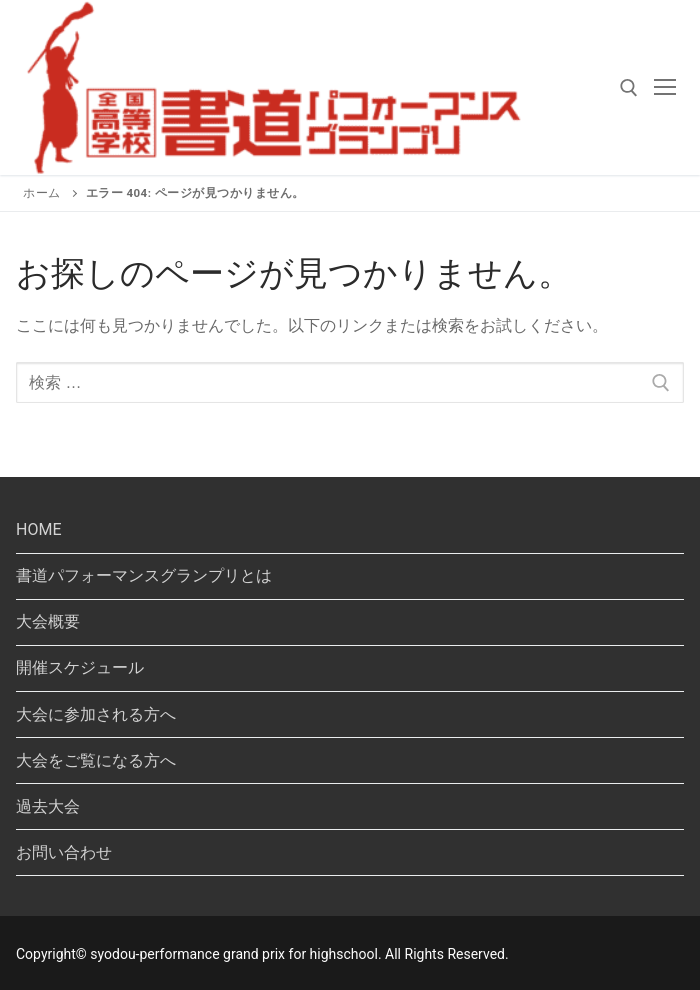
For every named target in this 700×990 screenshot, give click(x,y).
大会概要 (48, 621)
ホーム (42, 193)
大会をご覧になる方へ (96, 760)
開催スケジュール (80, 667)
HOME (38, 529)
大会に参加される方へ (96, 714)
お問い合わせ (64, 852)
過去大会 (48, 806)
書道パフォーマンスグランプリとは (144, 575)
